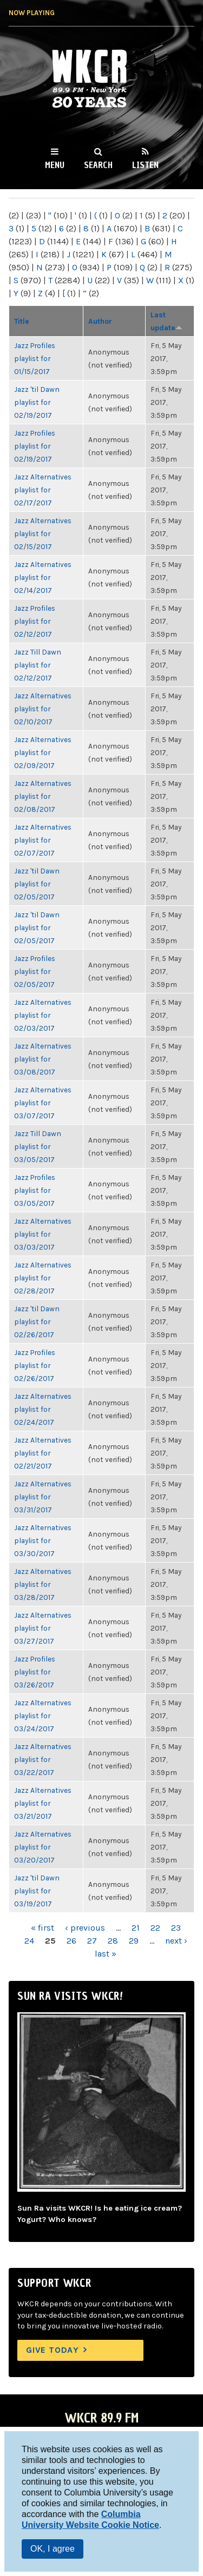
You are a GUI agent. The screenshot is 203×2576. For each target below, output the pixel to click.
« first (42, 1928)
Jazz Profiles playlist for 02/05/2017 (34, 971)
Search (98, 165)
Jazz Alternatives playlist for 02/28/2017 (42, 1277)
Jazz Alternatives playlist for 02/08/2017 (42, 796)
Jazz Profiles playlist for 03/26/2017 (34, 1671)
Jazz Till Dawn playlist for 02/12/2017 (37, 665)
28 (113, 1941)
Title (21, 321)
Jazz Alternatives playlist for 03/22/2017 (42, 1759)
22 (155, 1928)
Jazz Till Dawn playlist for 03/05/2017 (37, 1146)
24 (29, 1941)
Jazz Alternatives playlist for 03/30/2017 (42, 1540)
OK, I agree (52, 2548)
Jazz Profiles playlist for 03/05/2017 (34, 1190)
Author (100, 321)
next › (176, 1941)
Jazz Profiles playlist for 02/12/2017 (34, 621)
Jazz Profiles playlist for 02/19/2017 (34, 446)
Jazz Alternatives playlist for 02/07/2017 (42, 840)
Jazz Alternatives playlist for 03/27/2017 (42, 1628)
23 (176, 1928)
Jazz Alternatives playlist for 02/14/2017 (42, 577)
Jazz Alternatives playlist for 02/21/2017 (42, 1453)
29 (134, 1941)
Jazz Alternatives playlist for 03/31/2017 (42, 1496)
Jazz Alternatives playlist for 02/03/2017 (42, 1015)
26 (71, 1941)
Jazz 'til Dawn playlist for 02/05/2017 (37, 883)
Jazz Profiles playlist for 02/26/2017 (34, 1365)
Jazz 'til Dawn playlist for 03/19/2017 (37, 1890)
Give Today (52, 2350)
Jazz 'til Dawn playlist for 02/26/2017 (37, 1321)
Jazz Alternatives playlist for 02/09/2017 (42, 752)
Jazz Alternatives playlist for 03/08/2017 (42, 1059)
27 (92, 1941)
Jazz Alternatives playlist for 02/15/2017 (42, 533)
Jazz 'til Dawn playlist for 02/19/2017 (37, 402)
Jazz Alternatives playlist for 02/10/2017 (42, 708)
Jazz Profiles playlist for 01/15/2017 (34, 358)
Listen (145, 165)
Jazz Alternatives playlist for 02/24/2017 (42, 1409)
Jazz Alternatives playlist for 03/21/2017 (42, 1803)
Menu (54, 165)
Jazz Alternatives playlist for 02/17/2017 (42, 489)
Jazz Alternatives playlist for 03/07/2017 (42, 1102)
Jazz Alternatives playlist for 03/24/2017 (42, 1715)
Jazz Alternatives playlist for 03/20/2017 (42, 1847)
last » (105, 1953)
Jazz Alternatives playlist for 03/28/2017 (42, 1584)
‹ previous (85, 1928)
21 (136, 1928)
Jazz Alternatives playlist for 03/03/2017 (42, 1234)
